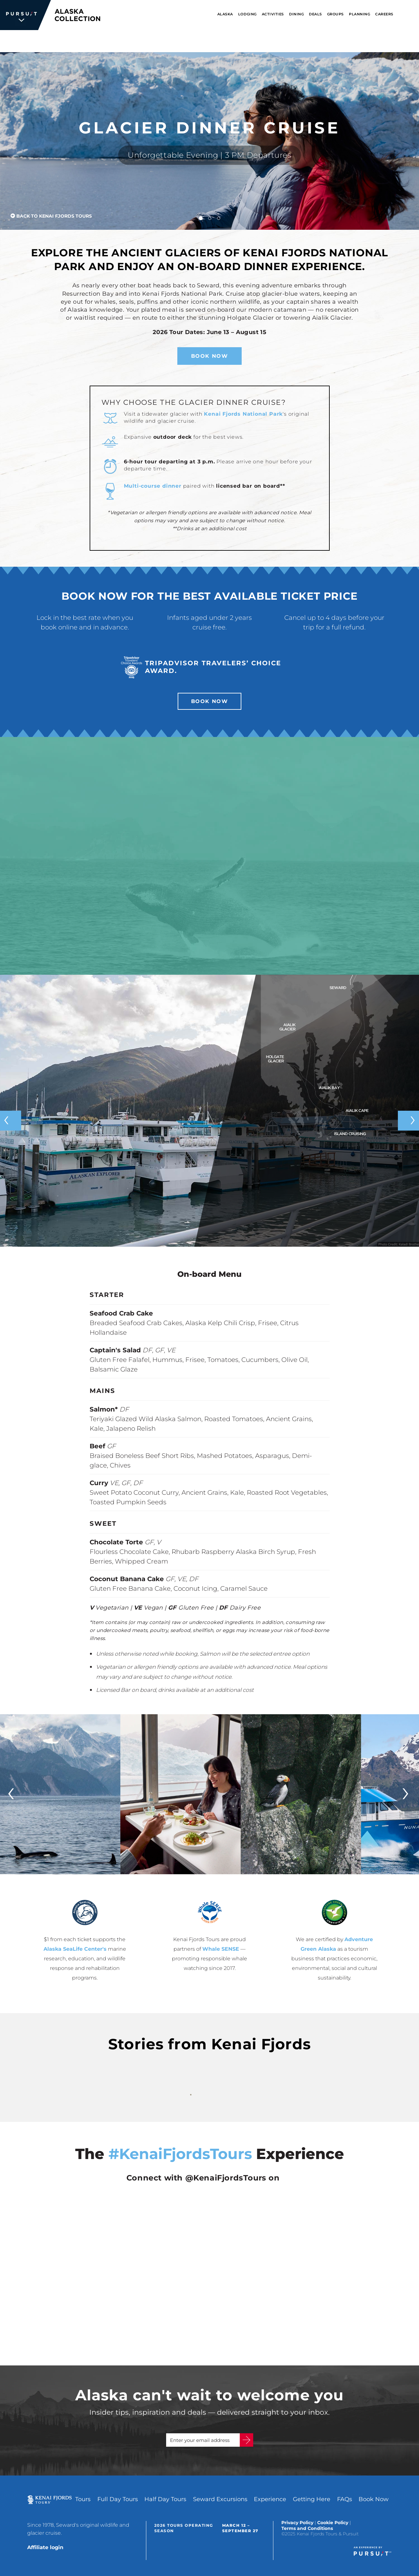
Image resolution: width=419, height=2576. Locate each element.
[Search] (411, 15)
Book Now (335, 41)
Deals (315, 14)
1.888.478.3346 (272, 41)
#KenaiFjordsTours (180, 2154)
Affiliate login (45, 2547)
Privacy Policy (297, 2522)
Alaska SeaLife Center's (75, 1949)
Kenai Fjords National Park (243, 414)
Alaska (225, 14)
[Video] (209, 855)
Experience (270, 2499)
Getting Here (311, 2499)
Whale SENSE (220, 1949)
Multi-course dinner (152, 486)
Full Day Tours (117, 2499)
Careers (384, 14)
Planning (359, 14)
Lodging (247, 14)
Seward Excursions (220, 2499)
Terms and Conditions (307, 2528)
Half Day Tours (165, 2499)
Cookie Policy (332, 2522)
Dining (296, 14)
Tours (83, 2499)
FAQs (344, 2499)
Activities (273, 14)
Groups (335, 14)
